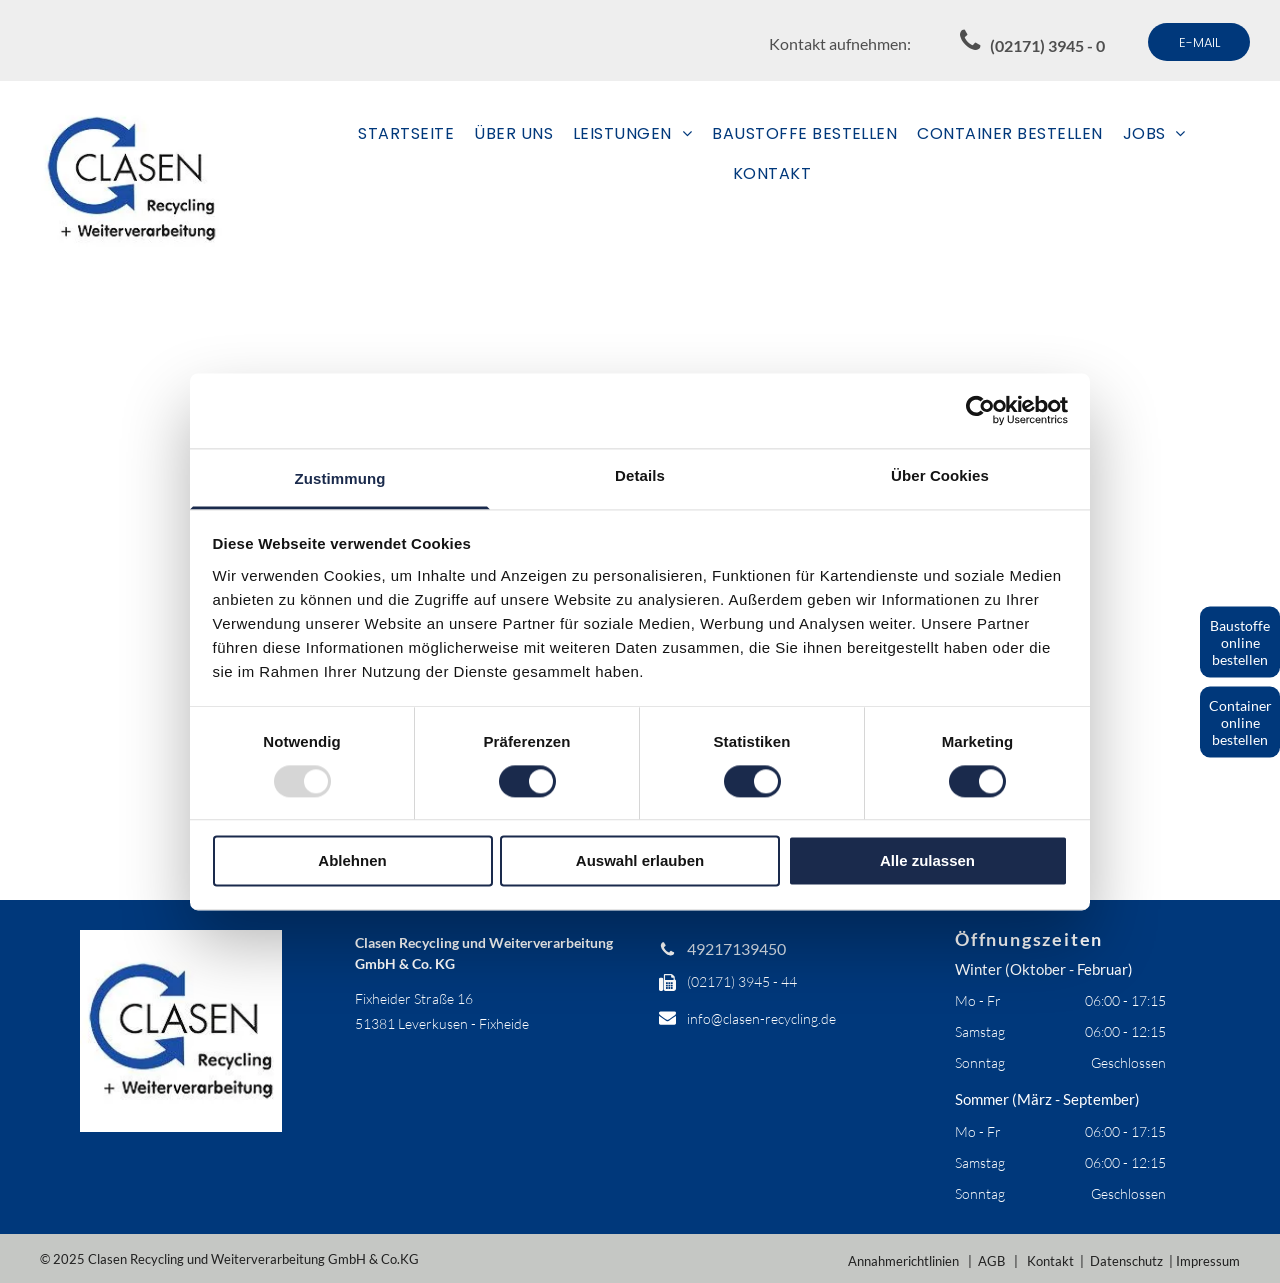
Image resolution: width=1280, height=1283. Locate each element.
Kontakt (1050, 1261)
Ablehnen (352, 861)
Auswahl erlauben (640, 861)
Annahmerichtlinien (903, 1261)
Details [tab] (640, 475)
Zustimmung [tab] (340, 478)
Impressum (1208, 1261)
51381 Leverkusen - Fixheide (442, 1023)
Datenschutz (1126, 1261)
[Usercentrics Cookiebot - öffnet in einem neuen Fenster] (980, 410)
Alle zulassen (927, 861)
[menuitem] (406, 134)
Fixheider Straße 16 (414, 998)
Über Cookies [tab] (940, 475)
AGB (991, 1261)
